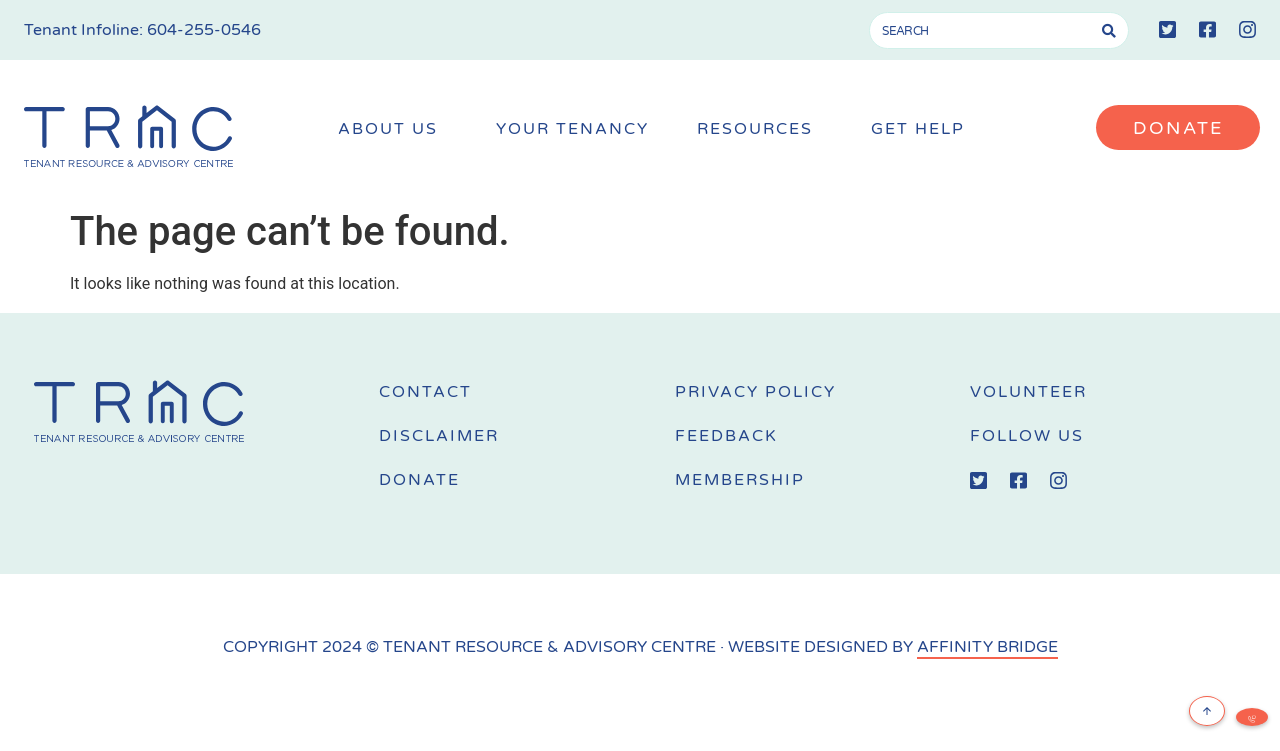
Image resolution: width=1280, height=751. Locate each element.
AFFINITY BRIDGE (987, 647)
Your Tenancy (572, 129)
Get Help (923, 129)
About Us (393, 129)
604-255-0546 (204, 30)
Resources (760, 129)
